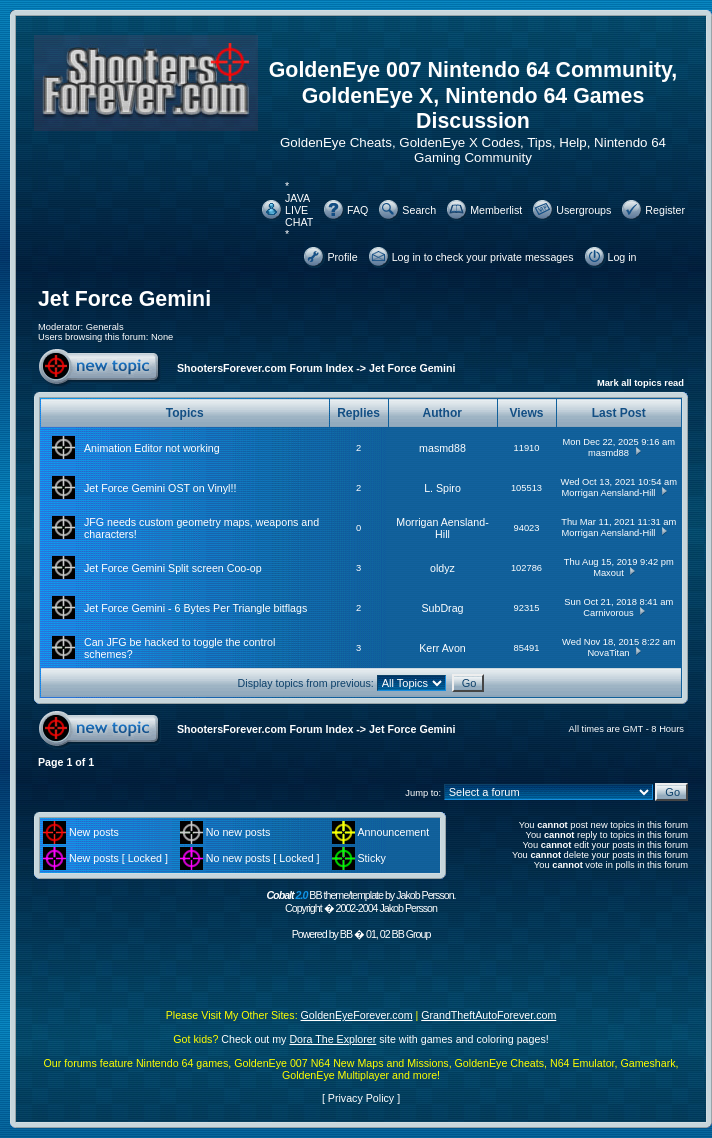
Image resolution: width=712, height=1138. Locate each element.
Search (419, 210)
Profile (342, 257)
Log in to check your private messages (483, 257)
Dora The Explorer (332, 1039)
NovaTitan (608, 653)
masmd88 (442, 448)
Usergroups (583, 210)
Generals (105, 327)
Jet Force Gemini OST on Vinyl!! (160, 488)
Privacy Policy (361, 1098)
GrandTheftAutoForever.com (488, 1015)
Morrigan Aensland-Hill (609, 493)
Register (665, 210)
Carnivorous (608, 613)
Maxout (608, 573)
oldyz (442, 568)
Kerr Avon (442, 648)
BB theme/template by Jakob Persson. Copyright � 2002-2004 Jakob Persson (360, 901)
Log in (622, 257)
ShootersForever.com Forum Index (265, 368)
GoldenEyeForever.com (357, 1015)
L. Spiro (442, 488)
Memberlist (496, 210)
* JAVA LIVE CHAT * (299, 210)
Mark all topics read (640, 383)
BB (346, 934)
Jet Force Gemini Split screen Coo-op (173, 568)
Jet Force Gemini (124, 299)
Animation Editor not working (152, 448)
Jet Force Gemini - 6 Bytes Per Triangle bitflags (195, 608)
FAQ (357, 210)
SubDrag (442, 608)
